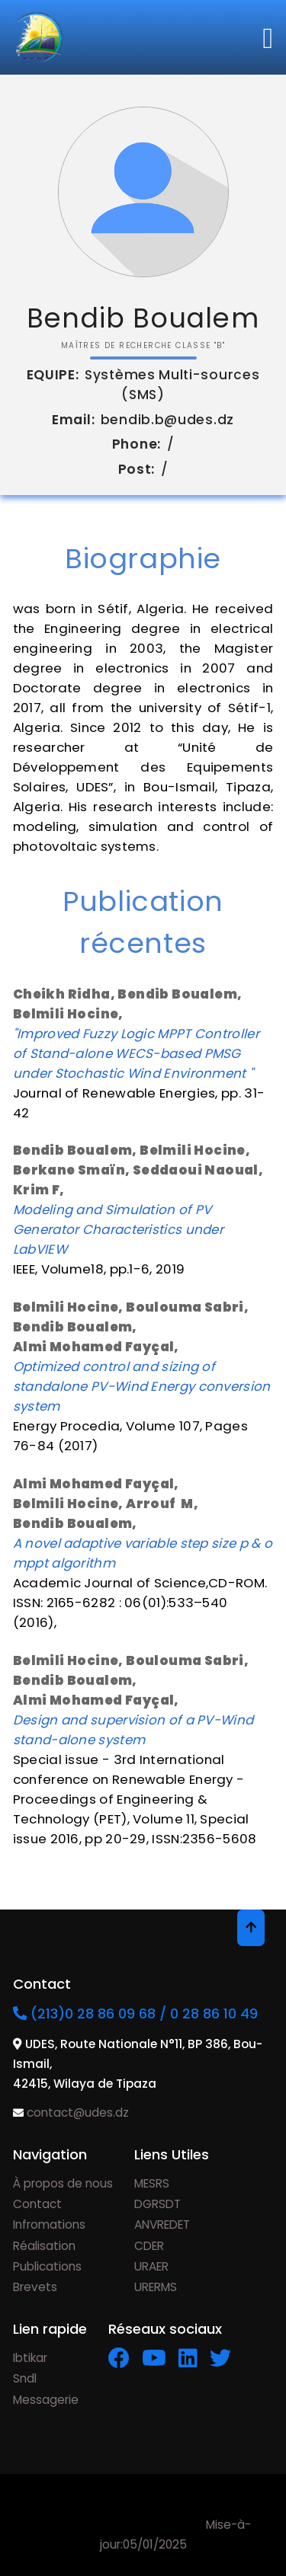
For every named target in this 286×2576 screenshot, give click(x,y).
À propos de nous (63, 2183)
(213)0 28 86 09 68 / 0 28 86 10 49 (135, 2013)
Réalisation (44, 2246)
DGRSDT (157, 2204)
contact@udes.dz (76, 2113)
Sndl (25, 2378)
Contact (37, 2204)
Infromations (49, 2224)
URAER (151, 2266)
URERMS (155, 2287)
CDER (149, 2246)
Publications (47, 2266)
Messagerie (46, 2400)
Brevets (35, 2287)
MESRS (151, 2183)
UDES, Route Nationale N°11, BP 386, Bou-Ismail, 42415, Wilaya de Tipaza (137, 2064)
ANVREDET (162, 2224)
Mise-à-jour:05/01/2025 (143, 2524)
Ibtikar (30, 2358)
